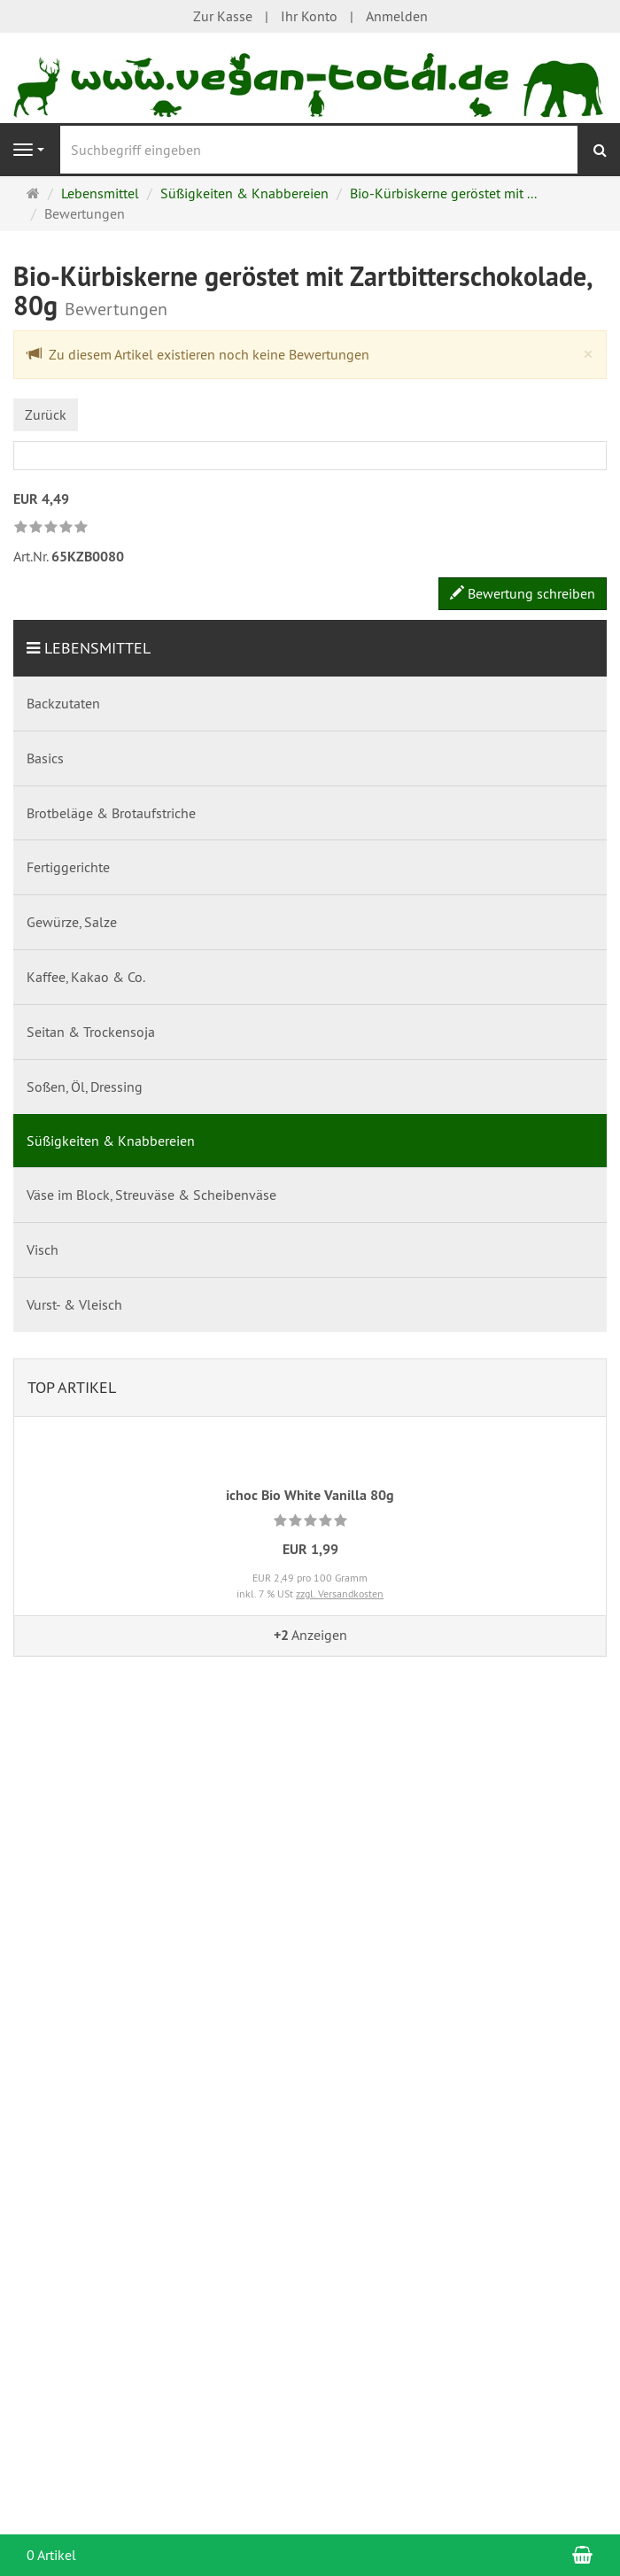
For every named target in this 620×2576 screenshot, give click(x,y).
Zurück (45, 414)
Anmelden (397, 16)
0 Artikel (51, 2555)
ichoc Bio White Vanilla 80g (310, 1495)
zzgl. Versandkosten (340, 1593)
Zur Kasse (222, 16)
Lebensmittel (97, 648)
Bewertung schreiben (522, 593)
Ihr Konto (309, 16)
